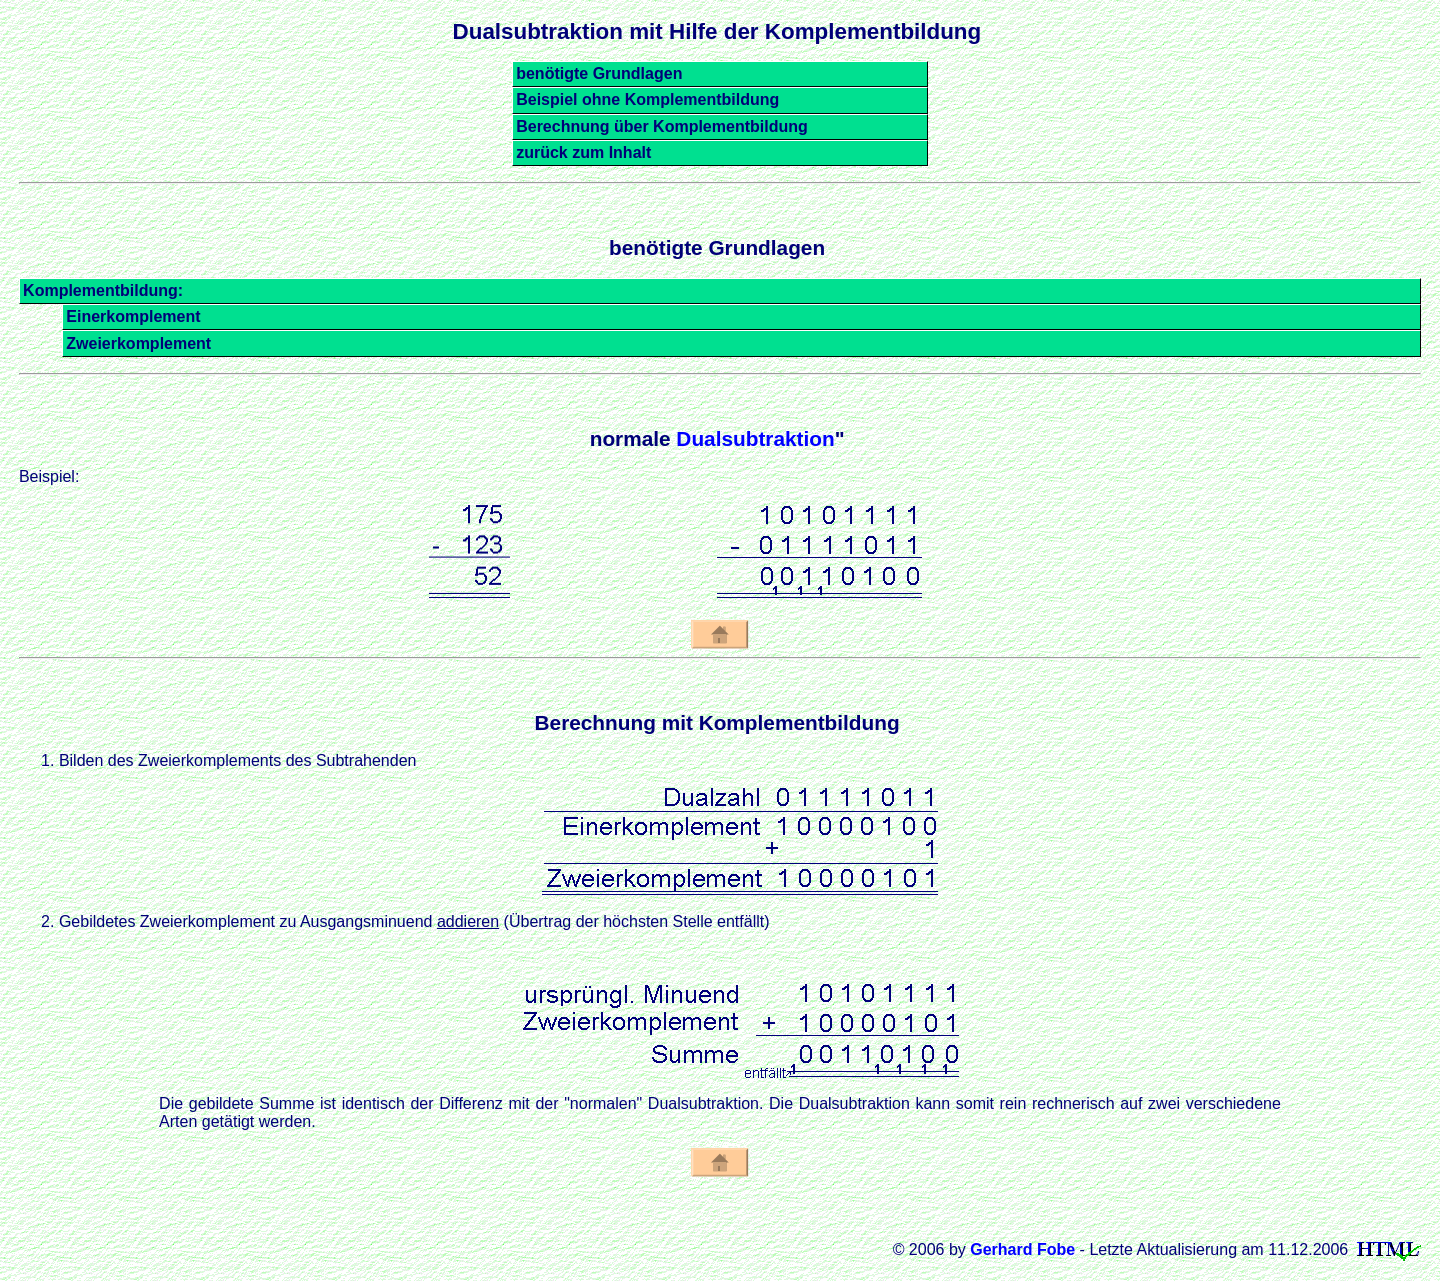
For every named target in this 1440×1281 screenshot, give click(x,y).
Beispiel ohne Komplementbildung (647, 99)
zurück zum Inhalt (583, 152)
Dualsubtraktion (755, 438)
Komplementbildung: (103, 290)
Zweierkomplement (138, 343)
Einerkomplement (133, 316)
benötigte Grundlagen (599, 73)
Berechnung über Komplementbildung (662, 126)
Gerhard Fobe (1022, 1249)
